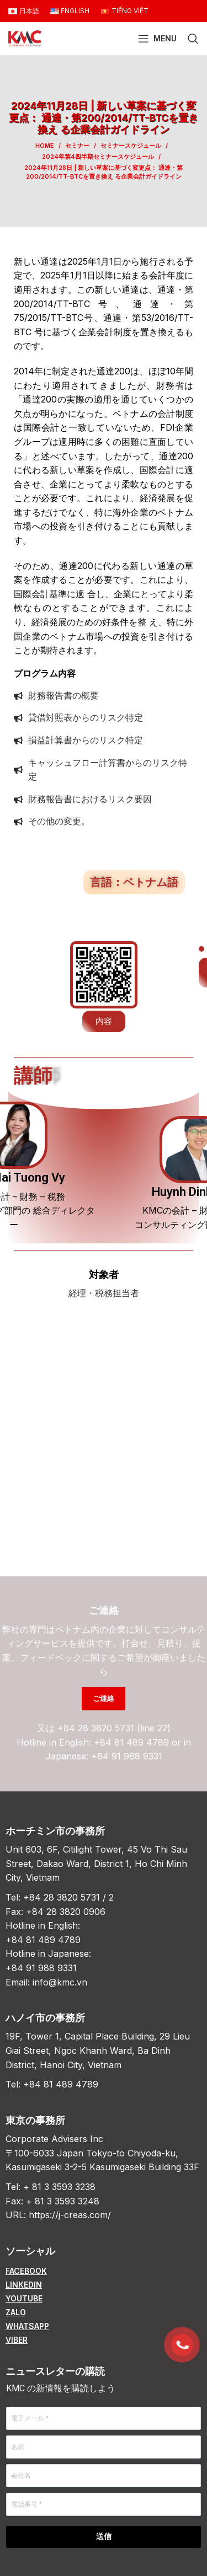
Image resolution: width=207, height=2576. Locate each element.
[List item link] (103, 2271)
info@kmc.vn (60, 1982)
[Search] (193, 39)
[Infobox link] (103, 1284)
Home (44, 145)
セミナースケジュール (130, 145)
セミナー (77, 145)
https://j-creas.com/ (70, 2214)
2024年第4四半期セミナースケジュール (98, 156)
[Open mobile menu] (157, 39)
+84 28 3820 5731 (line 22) (114, 1728)
